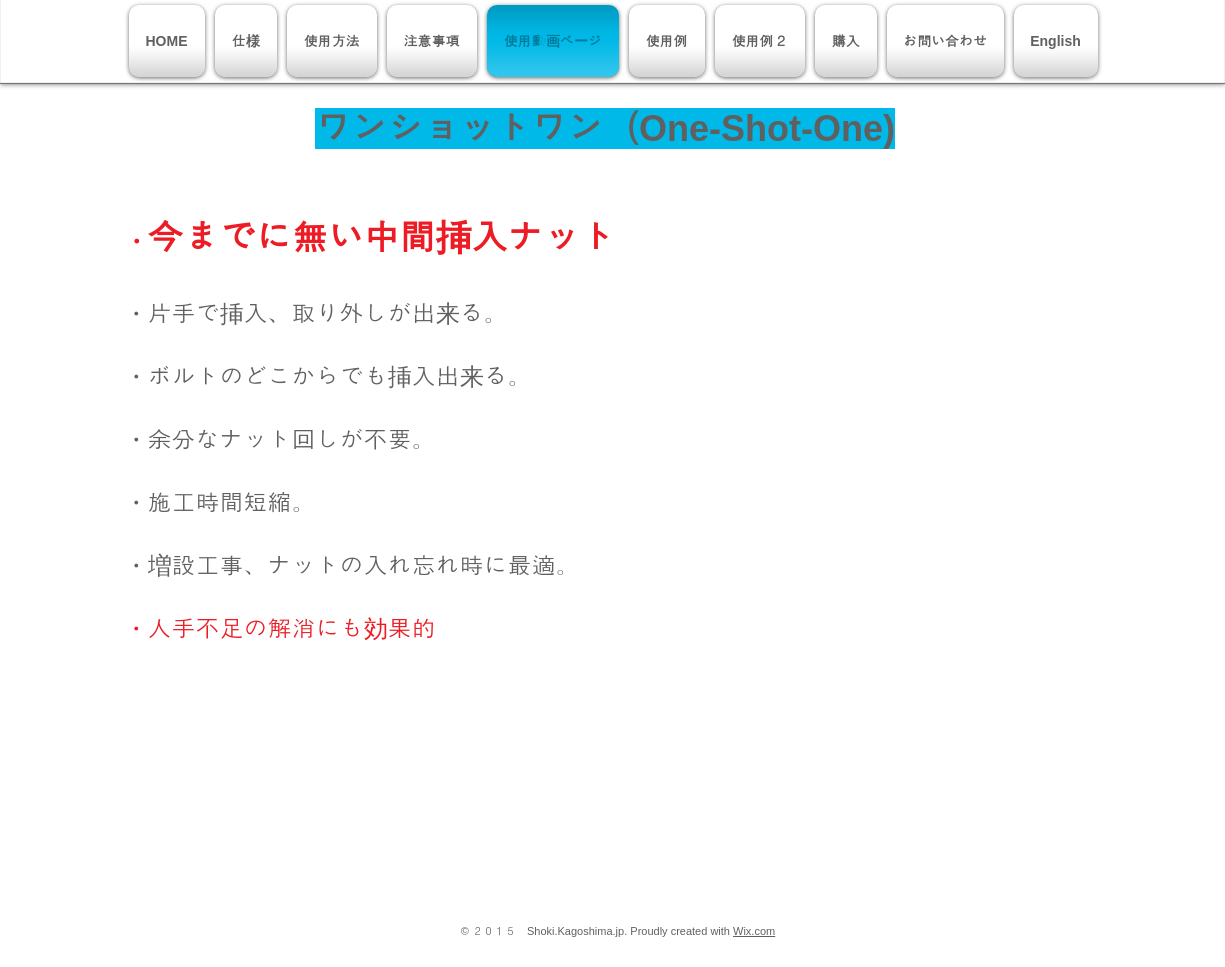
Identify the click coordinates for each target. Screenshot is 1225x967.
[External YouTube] (863, 361)
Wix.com (754, 931)
